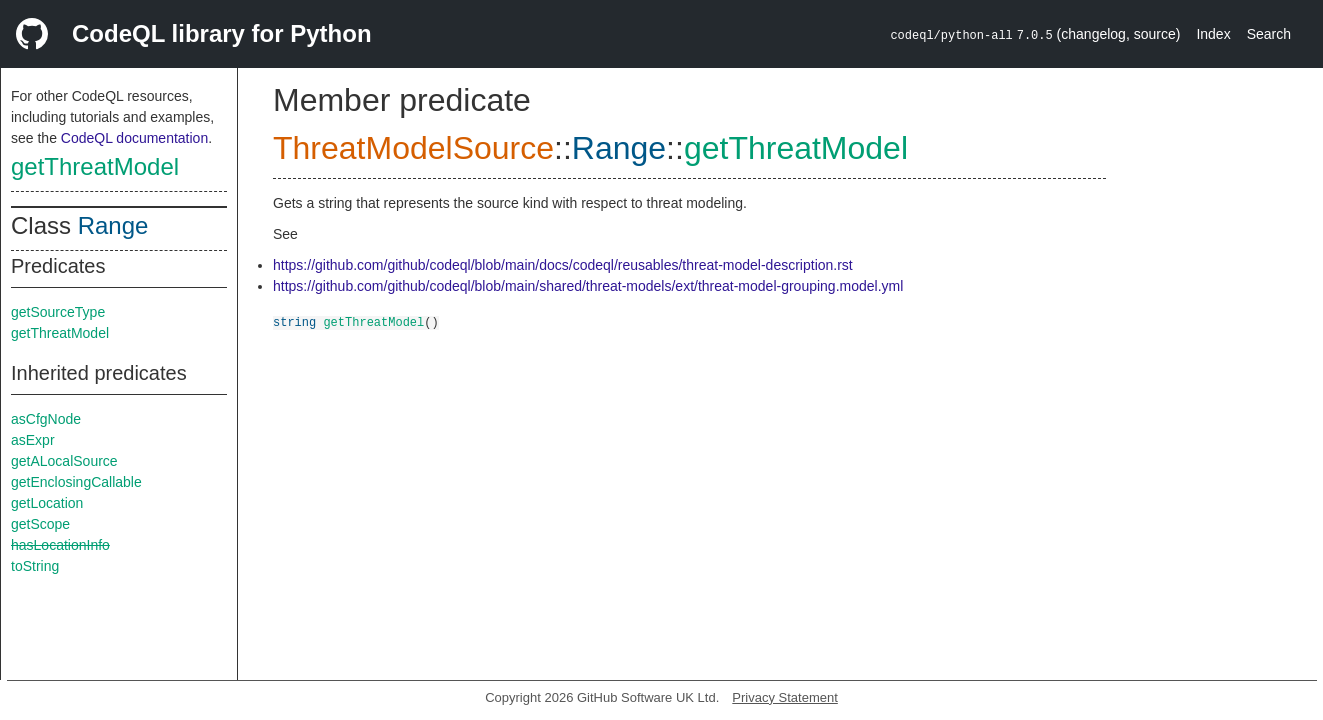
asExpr (33, 440)
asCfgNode (46, 419)
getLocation (47, 503)
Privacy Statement (785, 697)
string (294, 321)
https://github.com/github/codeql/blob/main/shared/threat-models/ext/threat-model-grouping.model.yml (588, 286)
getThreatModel (95, 166)
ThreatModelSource (413, 148)
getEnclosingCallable (76, 482)
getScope (40, 524)
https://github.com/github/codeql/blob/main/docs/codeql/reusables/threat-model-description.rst (563, 265)
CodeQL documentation (134, 138)
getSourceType (58, 312)
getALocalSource (64, 461)
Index (1213, 34)
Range (113, 225)
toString (35, 566)
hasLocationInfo (60, 545)
